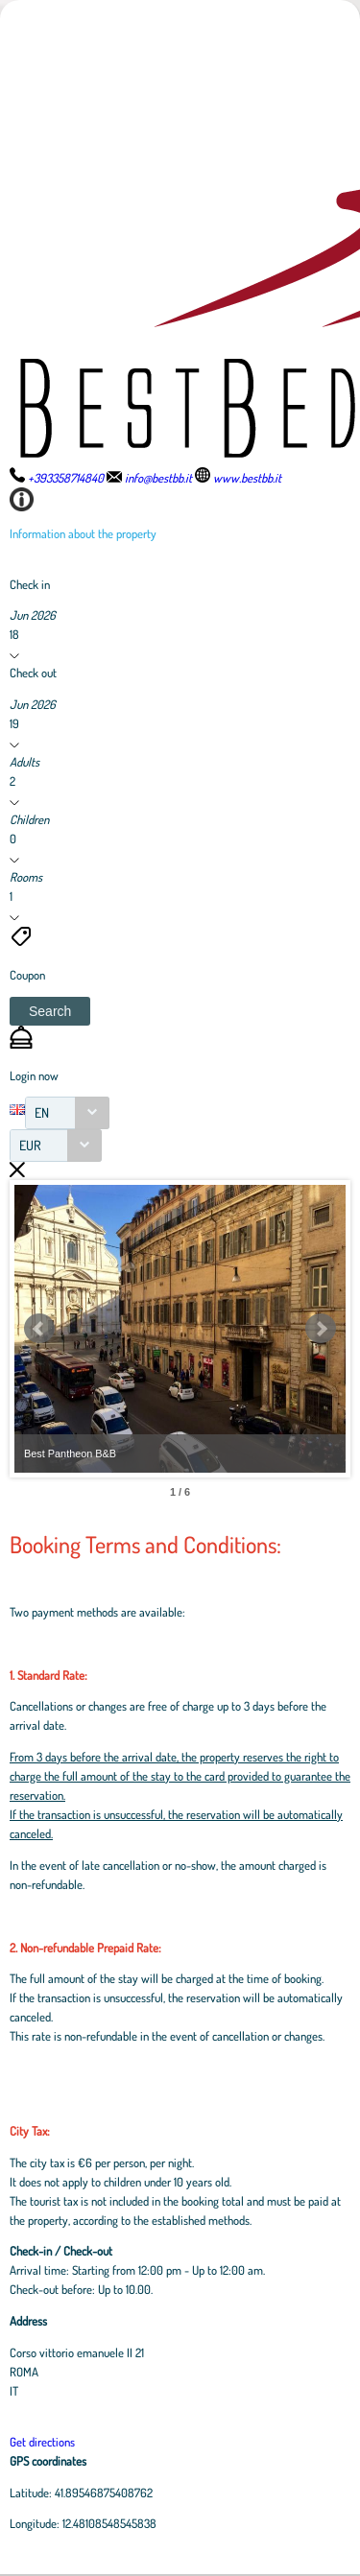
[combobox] (67, 1113)
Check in (30, 584)
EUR (30, 1145)
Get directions (42, 2441)
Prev (39, 1328)
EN (42, 1112)
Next (320, 1328)
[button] (50, 1011)
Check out (33, 672)
